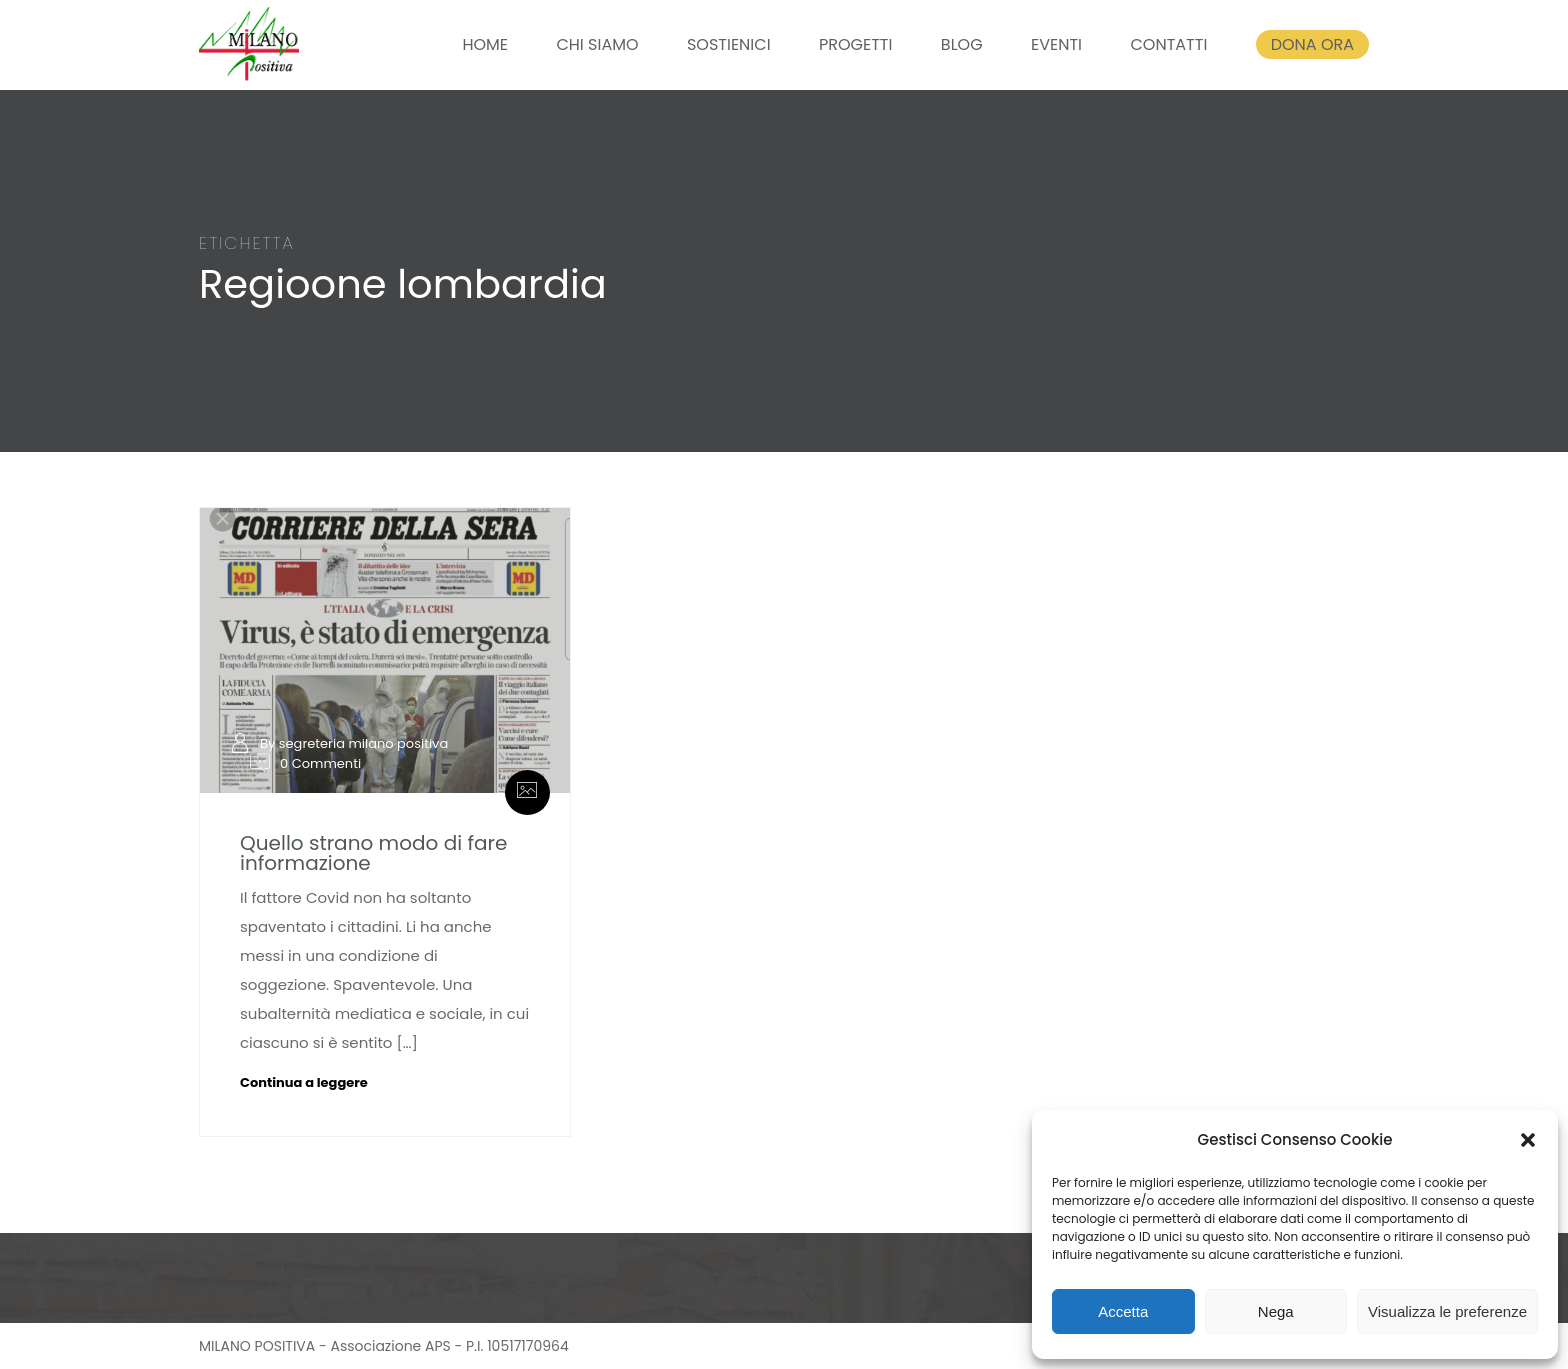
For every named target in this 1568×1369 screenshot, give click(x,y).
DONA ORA (1312, 44)
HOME (485, 44)
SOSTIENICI (729, 44)
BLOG (962, 44)
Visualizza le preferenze (1447, 1311)
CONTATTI (1168, 44)
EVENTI (1056, 44)
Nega (1276, 1311)
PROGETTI (855, 44)
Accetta (1123, 1311)
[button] (1528, 1140)
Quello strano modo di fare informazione (373, 853)
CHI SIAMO (597, 44)
